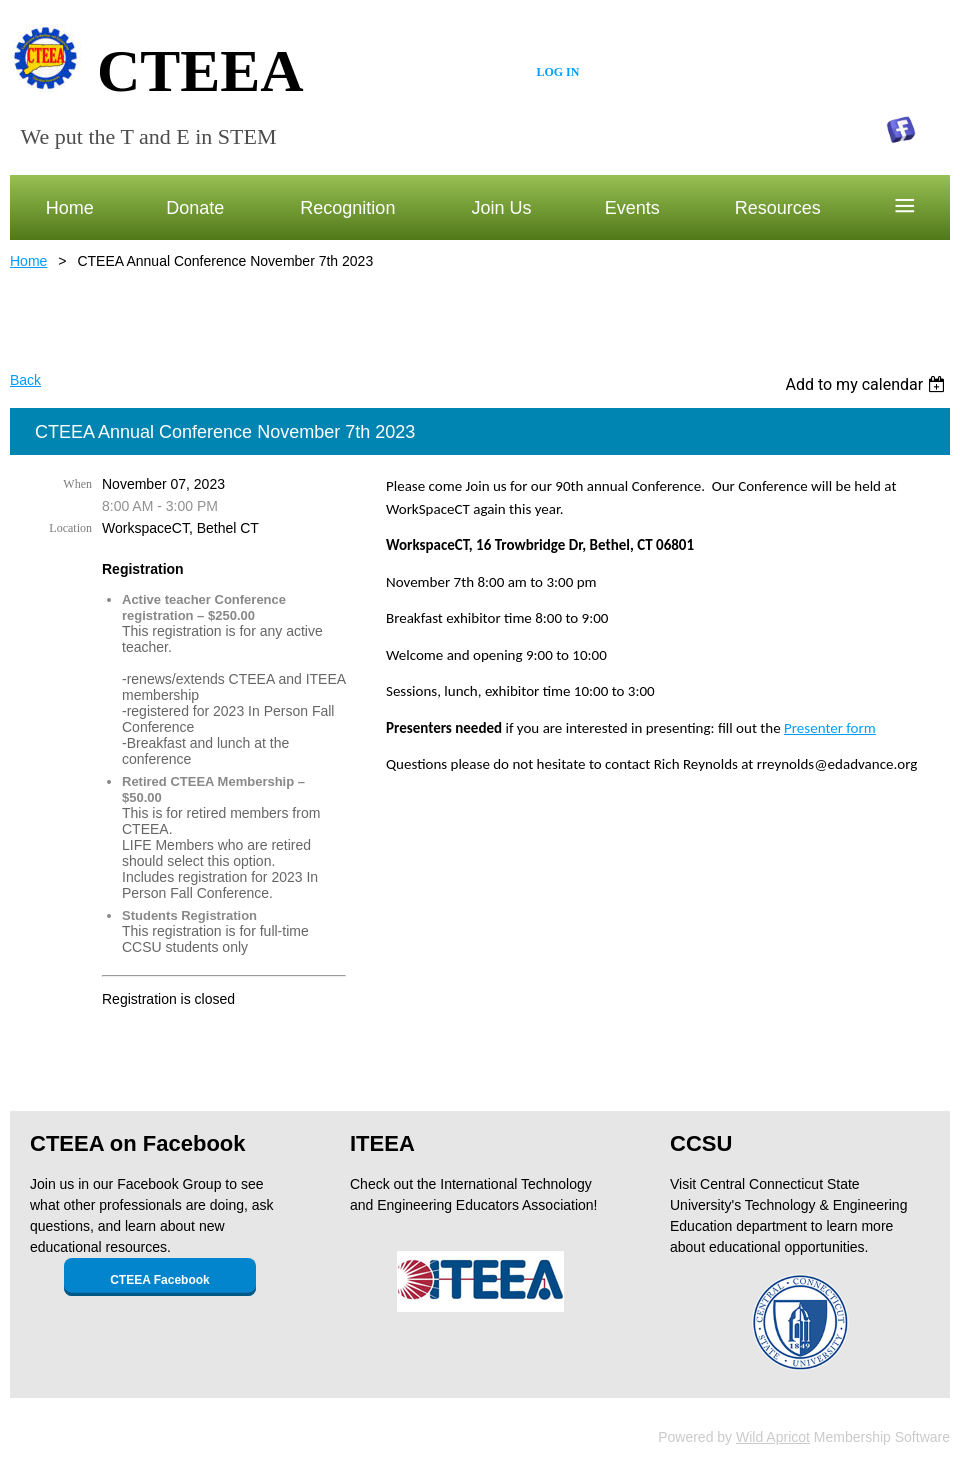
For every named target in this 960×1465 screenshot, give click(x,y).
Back (25, 380)
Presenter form (830, 728)
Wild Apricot (773, 1437)
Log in (557, 72)
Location (70, 528)
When (77, 484)
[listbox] (867, 384)
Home (28, 261)
